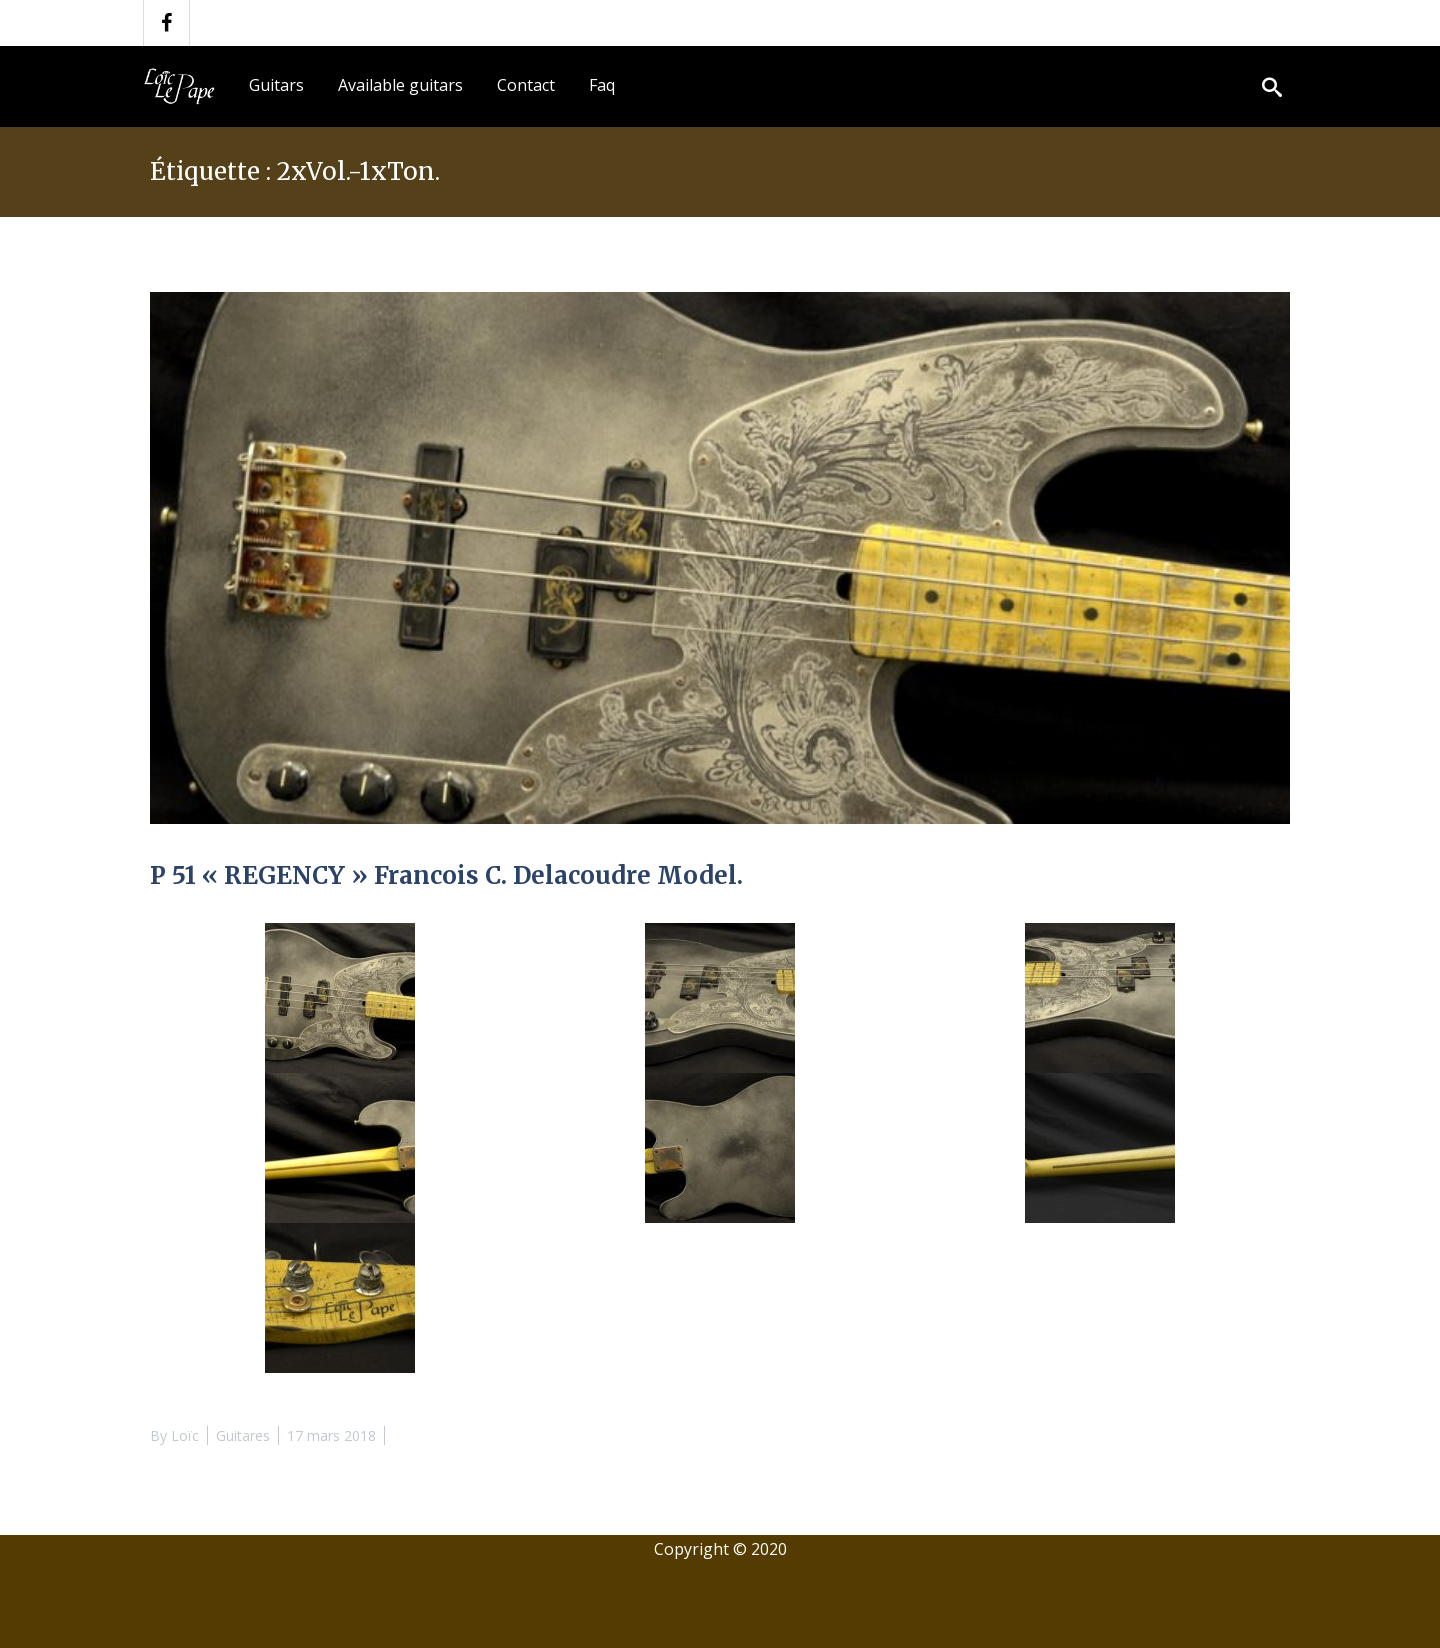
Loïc (185, 1435)
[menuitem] (276, 86)
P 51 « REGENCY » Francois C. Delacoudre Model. (446, 875)
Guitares (243, 1435)
